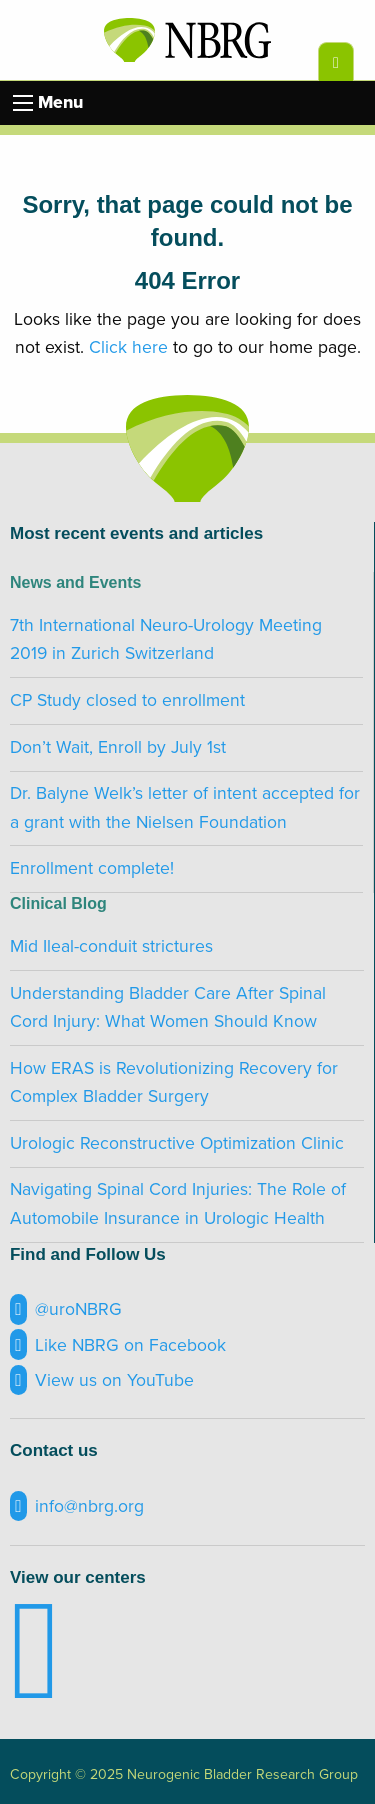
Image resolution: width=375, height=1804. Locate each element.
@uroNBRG (66, 1309)
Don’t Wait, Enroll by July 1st (118, 747)
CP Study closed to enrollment (127, 700)
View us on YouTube (102, 1380)
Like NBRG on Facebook (118, 1344)
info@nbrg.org (77, 1506)
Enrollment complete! (92, 868)
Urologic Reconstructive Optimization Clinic (177, 1143)
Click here (128, 347)
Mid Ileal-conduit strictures (111, 946)
